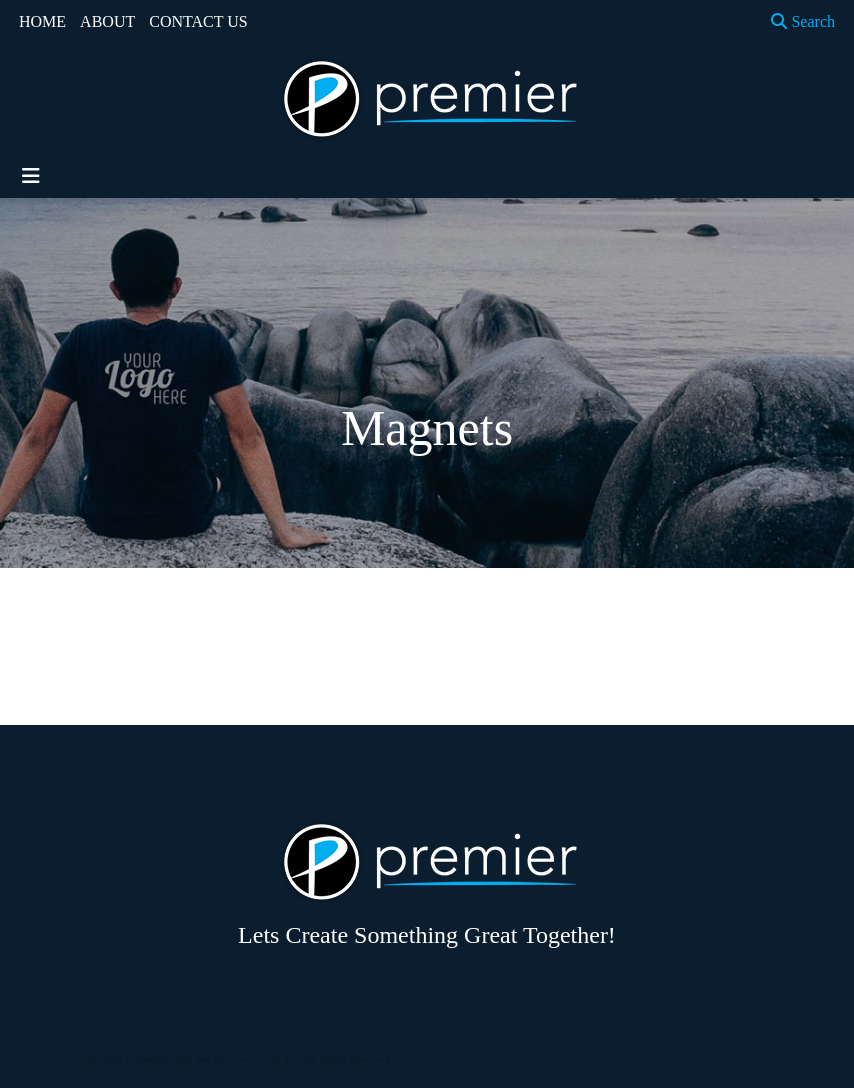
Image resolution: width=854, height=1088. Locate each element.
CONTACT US (198, 21)
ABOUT (107, 21)
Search (803, 21)
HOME (42, 21)
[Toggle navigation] (31, 176)
